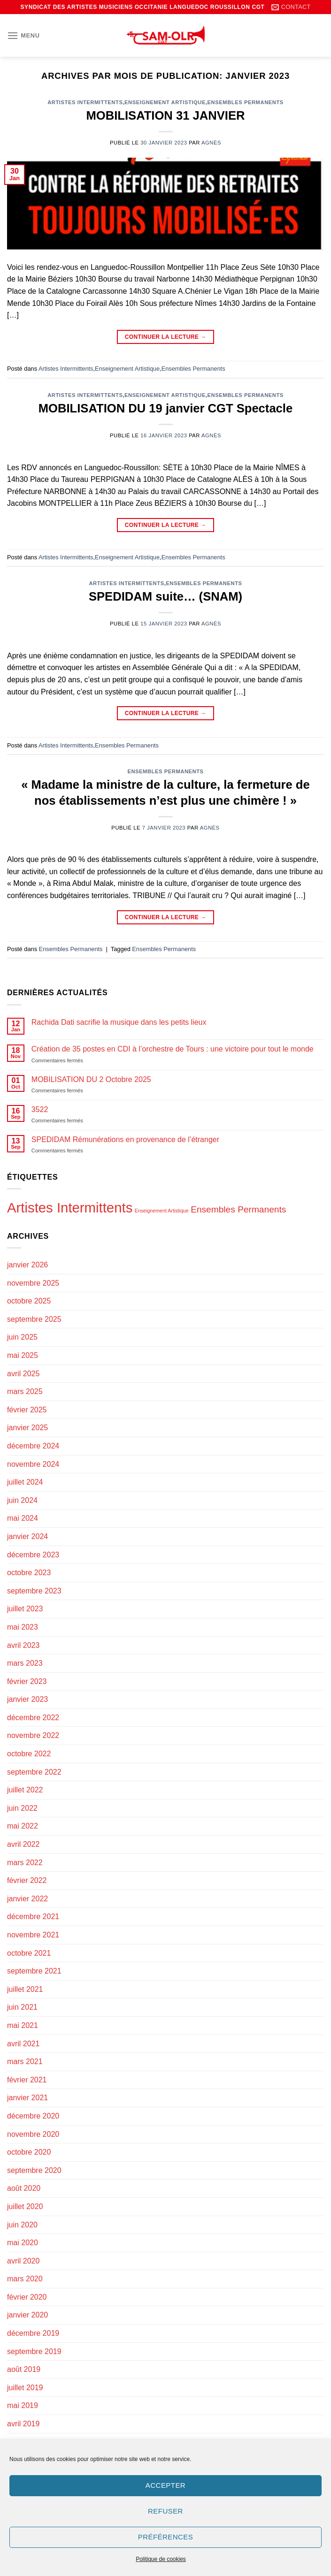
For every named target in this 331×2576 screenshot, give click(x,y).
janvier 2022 (27, 1899)
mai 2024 (22, 1518)
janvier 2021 (27, 2098)
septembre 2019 (34, 2351)
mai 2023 (22, 1627)
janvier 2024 (27, 1536)
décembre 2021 (33, 1917)
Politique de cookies (161, 2559)
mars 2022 (25, 1863)
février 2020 (27, 2297)
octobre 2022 (29, 1754)
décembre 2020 (33, 2116)
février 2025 (27, 1410)
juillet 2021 (25, 1989)
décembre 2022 (33, 1718)
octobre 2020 (29, 2152)
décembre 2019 (33, 2333)
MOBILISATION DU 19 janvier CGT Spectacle (165, 408)
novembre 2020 (33, 2134)
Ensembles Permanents (246, 102)
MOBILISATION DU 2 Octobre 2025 (91, 1079)
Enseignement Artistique (165, 102)
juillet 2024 (25, 1482)
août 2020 (23, 2188)
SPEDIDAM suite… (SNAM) (165, 596)
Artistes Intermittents (85, 102)
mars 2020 (25, 2279)
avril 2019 (23, 2424)
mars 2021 (25, 2061)
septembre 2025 (34, 1319)
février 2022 (27, 1880)
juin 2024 (22, 1500)
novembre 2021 (33, 1935)
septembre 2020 (34, 2170)
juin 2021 (22, 2007)
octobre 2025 (29, 1301)
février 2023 (27, 1681)
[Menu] (23, 35)
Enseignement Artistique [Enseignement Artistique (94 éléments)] (162, 1210)
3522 (39, 1109)
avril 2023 (23, 1645)
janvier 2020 (27, 2315)
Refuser (165, 2511)
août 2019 (23, 2369)
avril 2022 (23, 1844)
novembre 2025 (33, 1283)
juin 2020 (22, 2225)
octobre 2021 (29, 1953)
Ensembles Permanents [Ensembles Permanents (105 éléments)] (238, 1209)
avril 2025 (23, 1374)
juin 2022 (22, 1808)
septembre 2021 (34, 1971)
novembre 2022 (33, 1735)
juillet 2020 (25, 2206)
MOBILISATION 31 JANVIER (165, 115)
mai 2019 (22, 2405)
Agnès (211, 142)
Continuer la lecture (166, 337)
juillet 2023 (25, 1609)
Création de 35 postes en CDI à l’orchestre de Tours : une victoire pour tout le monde (172, 1049)
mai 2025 (22, 1355)
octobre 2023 (29, 1573)
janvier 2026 (27, 1265)
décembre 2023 (33, 1555)
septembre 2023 (34, 1591)
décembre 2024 (33, 1446)
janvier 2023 (27, 1699)
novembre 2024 (33, 1464)
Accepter (165, 2485)
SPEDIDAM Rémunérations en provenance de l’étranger (125, 1139)
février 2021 (27, 2080)
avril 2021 (23, 2044)
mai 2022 (22, 1826)
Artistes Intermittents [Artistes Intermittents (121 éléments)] (69, 1207)
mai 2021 (22, 2025)
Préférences (165, 2537)
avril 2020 (23, 2261)
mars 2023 (25, 1663)
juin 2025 (22, 1337)
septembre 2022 (34, 1772)
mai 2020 (22, 2243)
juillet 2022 (25, 1790)
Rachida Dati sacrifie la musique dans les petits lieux (119, 1022)
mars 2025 (25, 1391)
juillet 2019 (25, 2388)
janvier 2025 (27, 1428)
